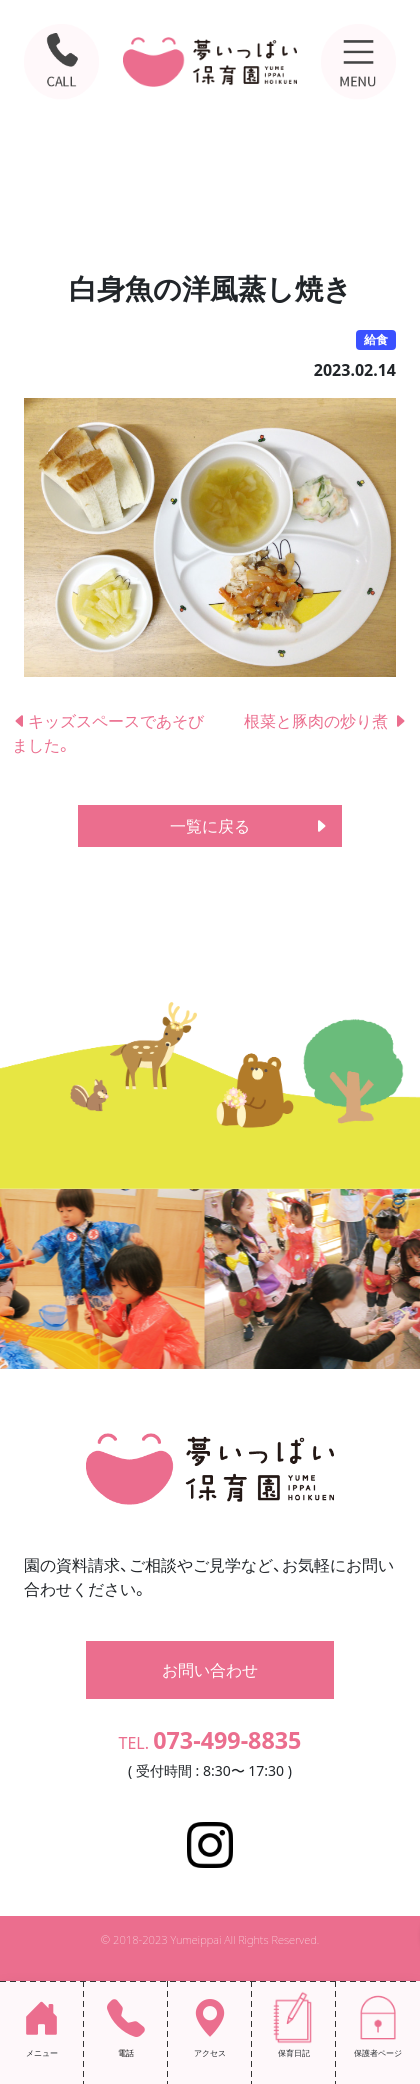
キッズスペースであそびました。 (108, 733)
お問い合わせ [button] (210, 1670)
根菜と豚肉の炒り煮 (326, 721)
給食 (376, 339)
